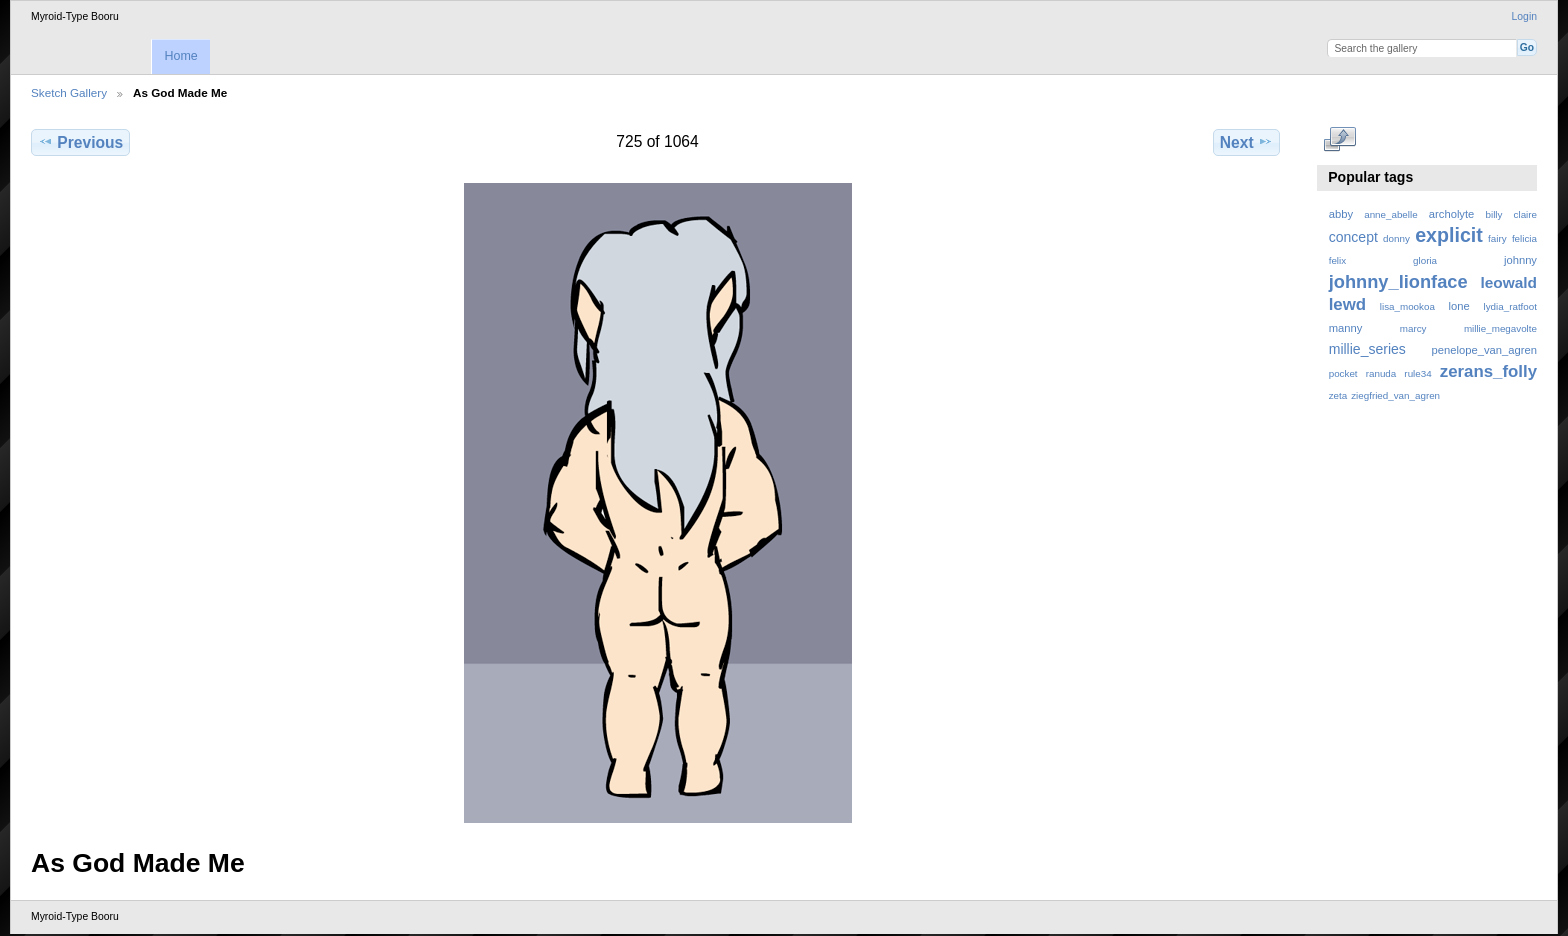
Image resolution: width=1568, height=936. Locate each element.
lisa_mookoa (1407, 306)
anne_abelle (1390, 214)
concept (1353, 237)
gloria (1425, 260)
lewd (1347, 304)
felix (1337, 260)
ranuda (1381, 373)
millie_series (1367, 349)
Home (180, 56)
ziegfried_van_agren (1395, 395)
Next (1246, 142)
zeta (1338, 395)
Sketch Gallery (69, 92)
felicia (1524, 238)
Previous (80, 142)
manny (1346, 328)
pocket (1343, 373)
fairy (1497, 238)
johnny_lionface (1398, 281)
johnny (1520, 260)
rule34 (1417, 373)
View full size (1339, 140)
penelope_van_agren (1484, 350)
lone (1459, 306)
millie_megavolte (1500, 328)
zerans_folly (1488, 371)
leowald (1508, 282)
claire (1525, 214)
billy (1494, 214)
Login (1524, 16)
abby (1341, 214)
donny (1396, 238)
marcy (1413, 328)
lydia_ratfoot (1510, 306)
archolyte (1452, 214)
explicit (1449, 235)
